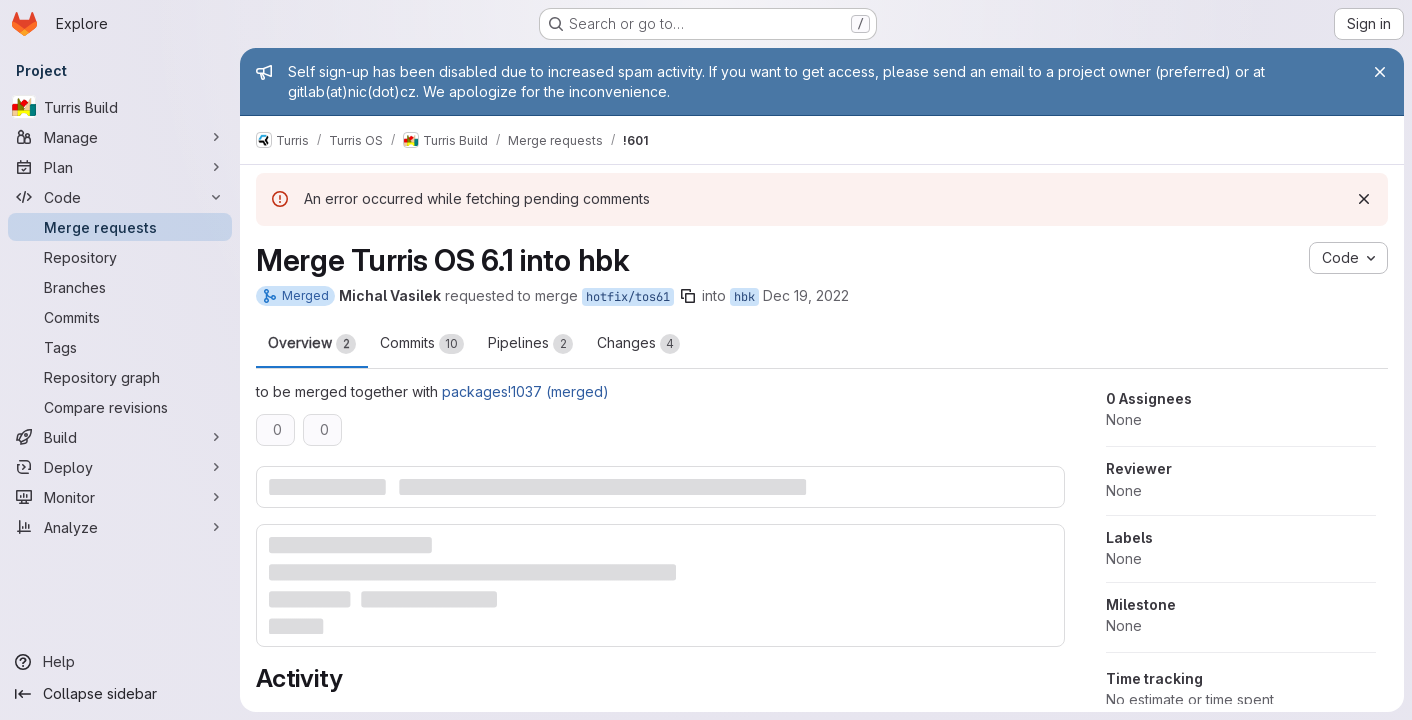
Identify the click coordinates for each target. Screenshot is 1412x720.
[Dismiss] (1364, 199)
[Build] (120, 437)
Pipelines (530, 344)
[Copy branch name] (688, 296)
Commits (422, 344)
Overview (312, 344)
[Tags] (120, 347)
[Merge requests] (120, 227)
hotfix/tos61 (628, 297)
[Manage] (120, 137)
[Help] (120, 662)
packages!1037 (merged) (525, 391)
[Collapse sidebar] (120, 694)
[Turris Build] (120, 107)
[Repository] (120, 257)
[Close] (1380, 72)
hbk (744, 297)
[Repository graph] (120, 377)
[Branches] (120, 287)
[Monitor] (120, 497)
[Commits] (120, 317)
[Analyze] (120, 527)
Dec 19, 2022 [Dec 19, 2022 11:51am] (806, 295)
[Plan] (120, 167)
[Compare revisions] (120, 407)
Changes (638, 344)
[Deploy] (120, 467)
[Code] (120, 197)
